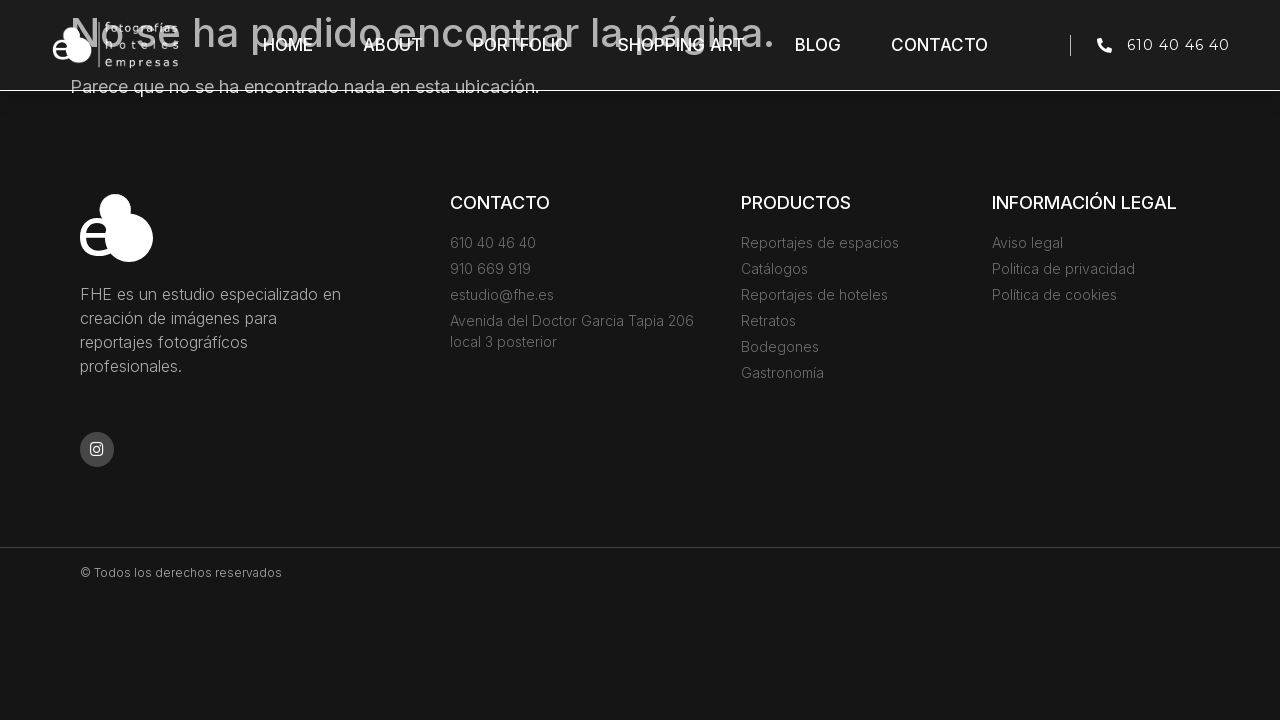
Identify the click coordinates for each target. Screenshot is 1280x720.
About (393, 45)
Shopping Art (681, 45)
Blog (818, 45)
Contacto (939, 45)
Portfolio (520, 45)
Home (288, 45)
